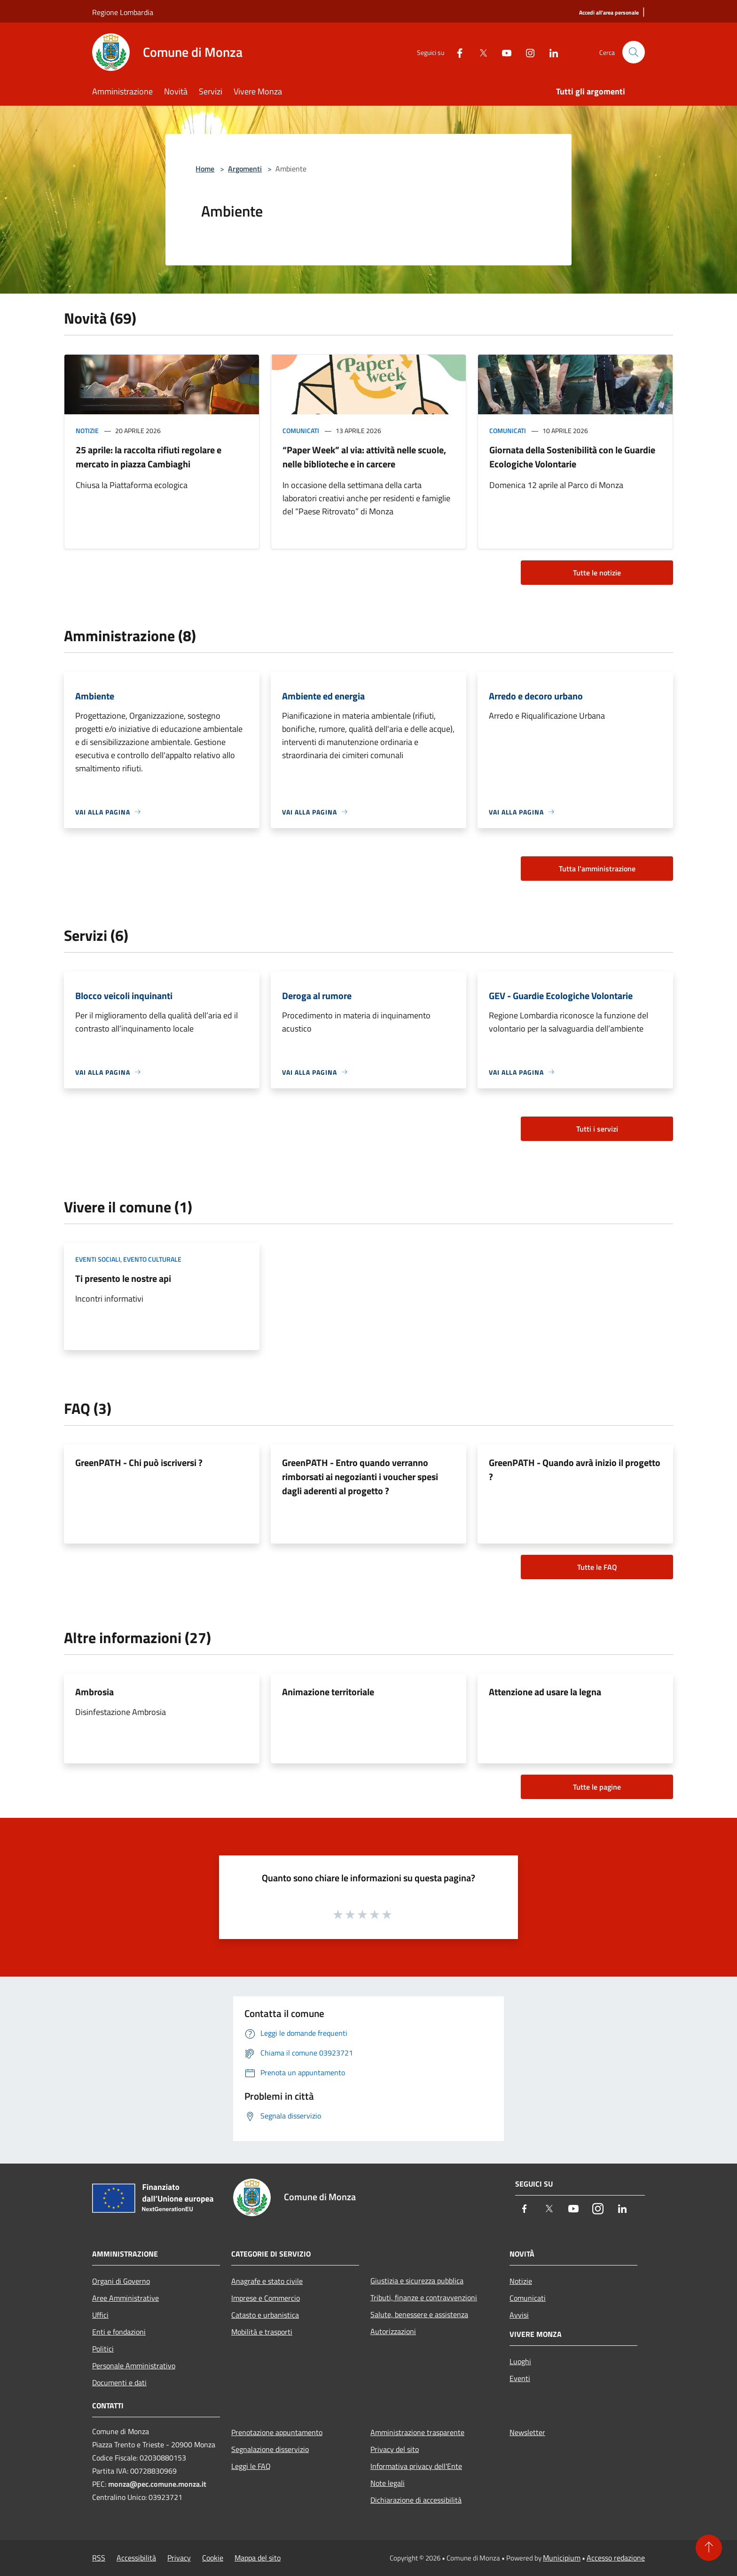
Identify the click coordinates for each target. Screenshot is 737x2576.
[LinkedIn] (550, 52)
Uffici (100, 2314)
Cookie (212, 2557)
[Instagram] (526, 52)
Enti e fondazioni (119, 2331)
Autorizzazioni (393, 2331)
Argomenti (245, 168)
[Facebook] (456, 52)
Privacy (179, 2557)
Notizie (87, 430)
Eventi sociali (97, 1259)
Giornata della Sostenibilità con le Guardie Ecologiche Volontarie (572, 456)
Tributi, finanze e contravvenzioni (423, 2297)
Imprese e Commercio (265, 2298)
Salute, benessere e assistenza (419, 2314)
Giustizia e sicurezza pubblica (416, 2280)
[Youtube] (503, 52)
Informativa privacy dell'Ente (416, 2466)
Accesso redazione (616, 2557)
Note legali (387, 2483)
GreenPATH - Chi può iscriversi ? (139, 1462)
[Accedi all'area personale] (609, 12)
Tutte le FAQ (597, 1567)
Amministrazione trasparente (417, 2432)
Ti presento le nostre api (123, 1278)
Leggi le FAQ (251, 2466)
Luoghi (520, 2361)
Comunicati (300, 430)
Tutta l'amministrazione (597, 868)
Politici (103, 2348)
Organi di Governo (121, 2281)
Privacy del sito (394, 2449)
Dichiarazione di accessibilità (416, 2500)
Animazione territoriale (328, 1691)
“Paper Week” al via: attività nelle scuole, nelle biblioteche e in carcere (364, 456)
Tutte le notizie (597, 572)
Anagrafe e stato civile (267, 2281)
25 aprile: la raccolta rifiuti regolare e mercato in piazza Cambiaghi (148, 456)
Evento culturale (152, 1259)
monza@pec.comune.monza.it (157, 2484)
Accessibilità (136, 2557)
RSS (98, 2557)
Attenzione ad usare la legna (545, 1691)
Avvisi (519, 2314)
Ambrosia (94, 1691)
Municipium (561, 2557)
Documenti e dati (119, 2382)
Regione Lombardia (122, 12)
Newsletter (527, 2432)
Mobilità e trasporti (261, 2331)
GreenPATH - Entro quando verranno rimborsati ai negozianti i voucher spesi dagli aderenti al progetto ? (360, 1476)
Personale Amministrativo (133, 2365)
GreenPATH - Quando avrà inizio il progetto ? (574, 1469)
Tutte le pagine (597, 1786)
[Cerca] (633, 52)
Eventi (520, 2378)
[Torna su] (709, 2548)
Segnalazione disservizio (270, 2449)
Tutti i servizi (597, 1128)
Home (205, 168)
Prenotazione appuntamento (276, 2432)
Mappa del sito (258, 2557)
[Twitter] (479, 52)
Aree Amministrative (125, 2298)
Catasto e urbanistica (265, 2314)
